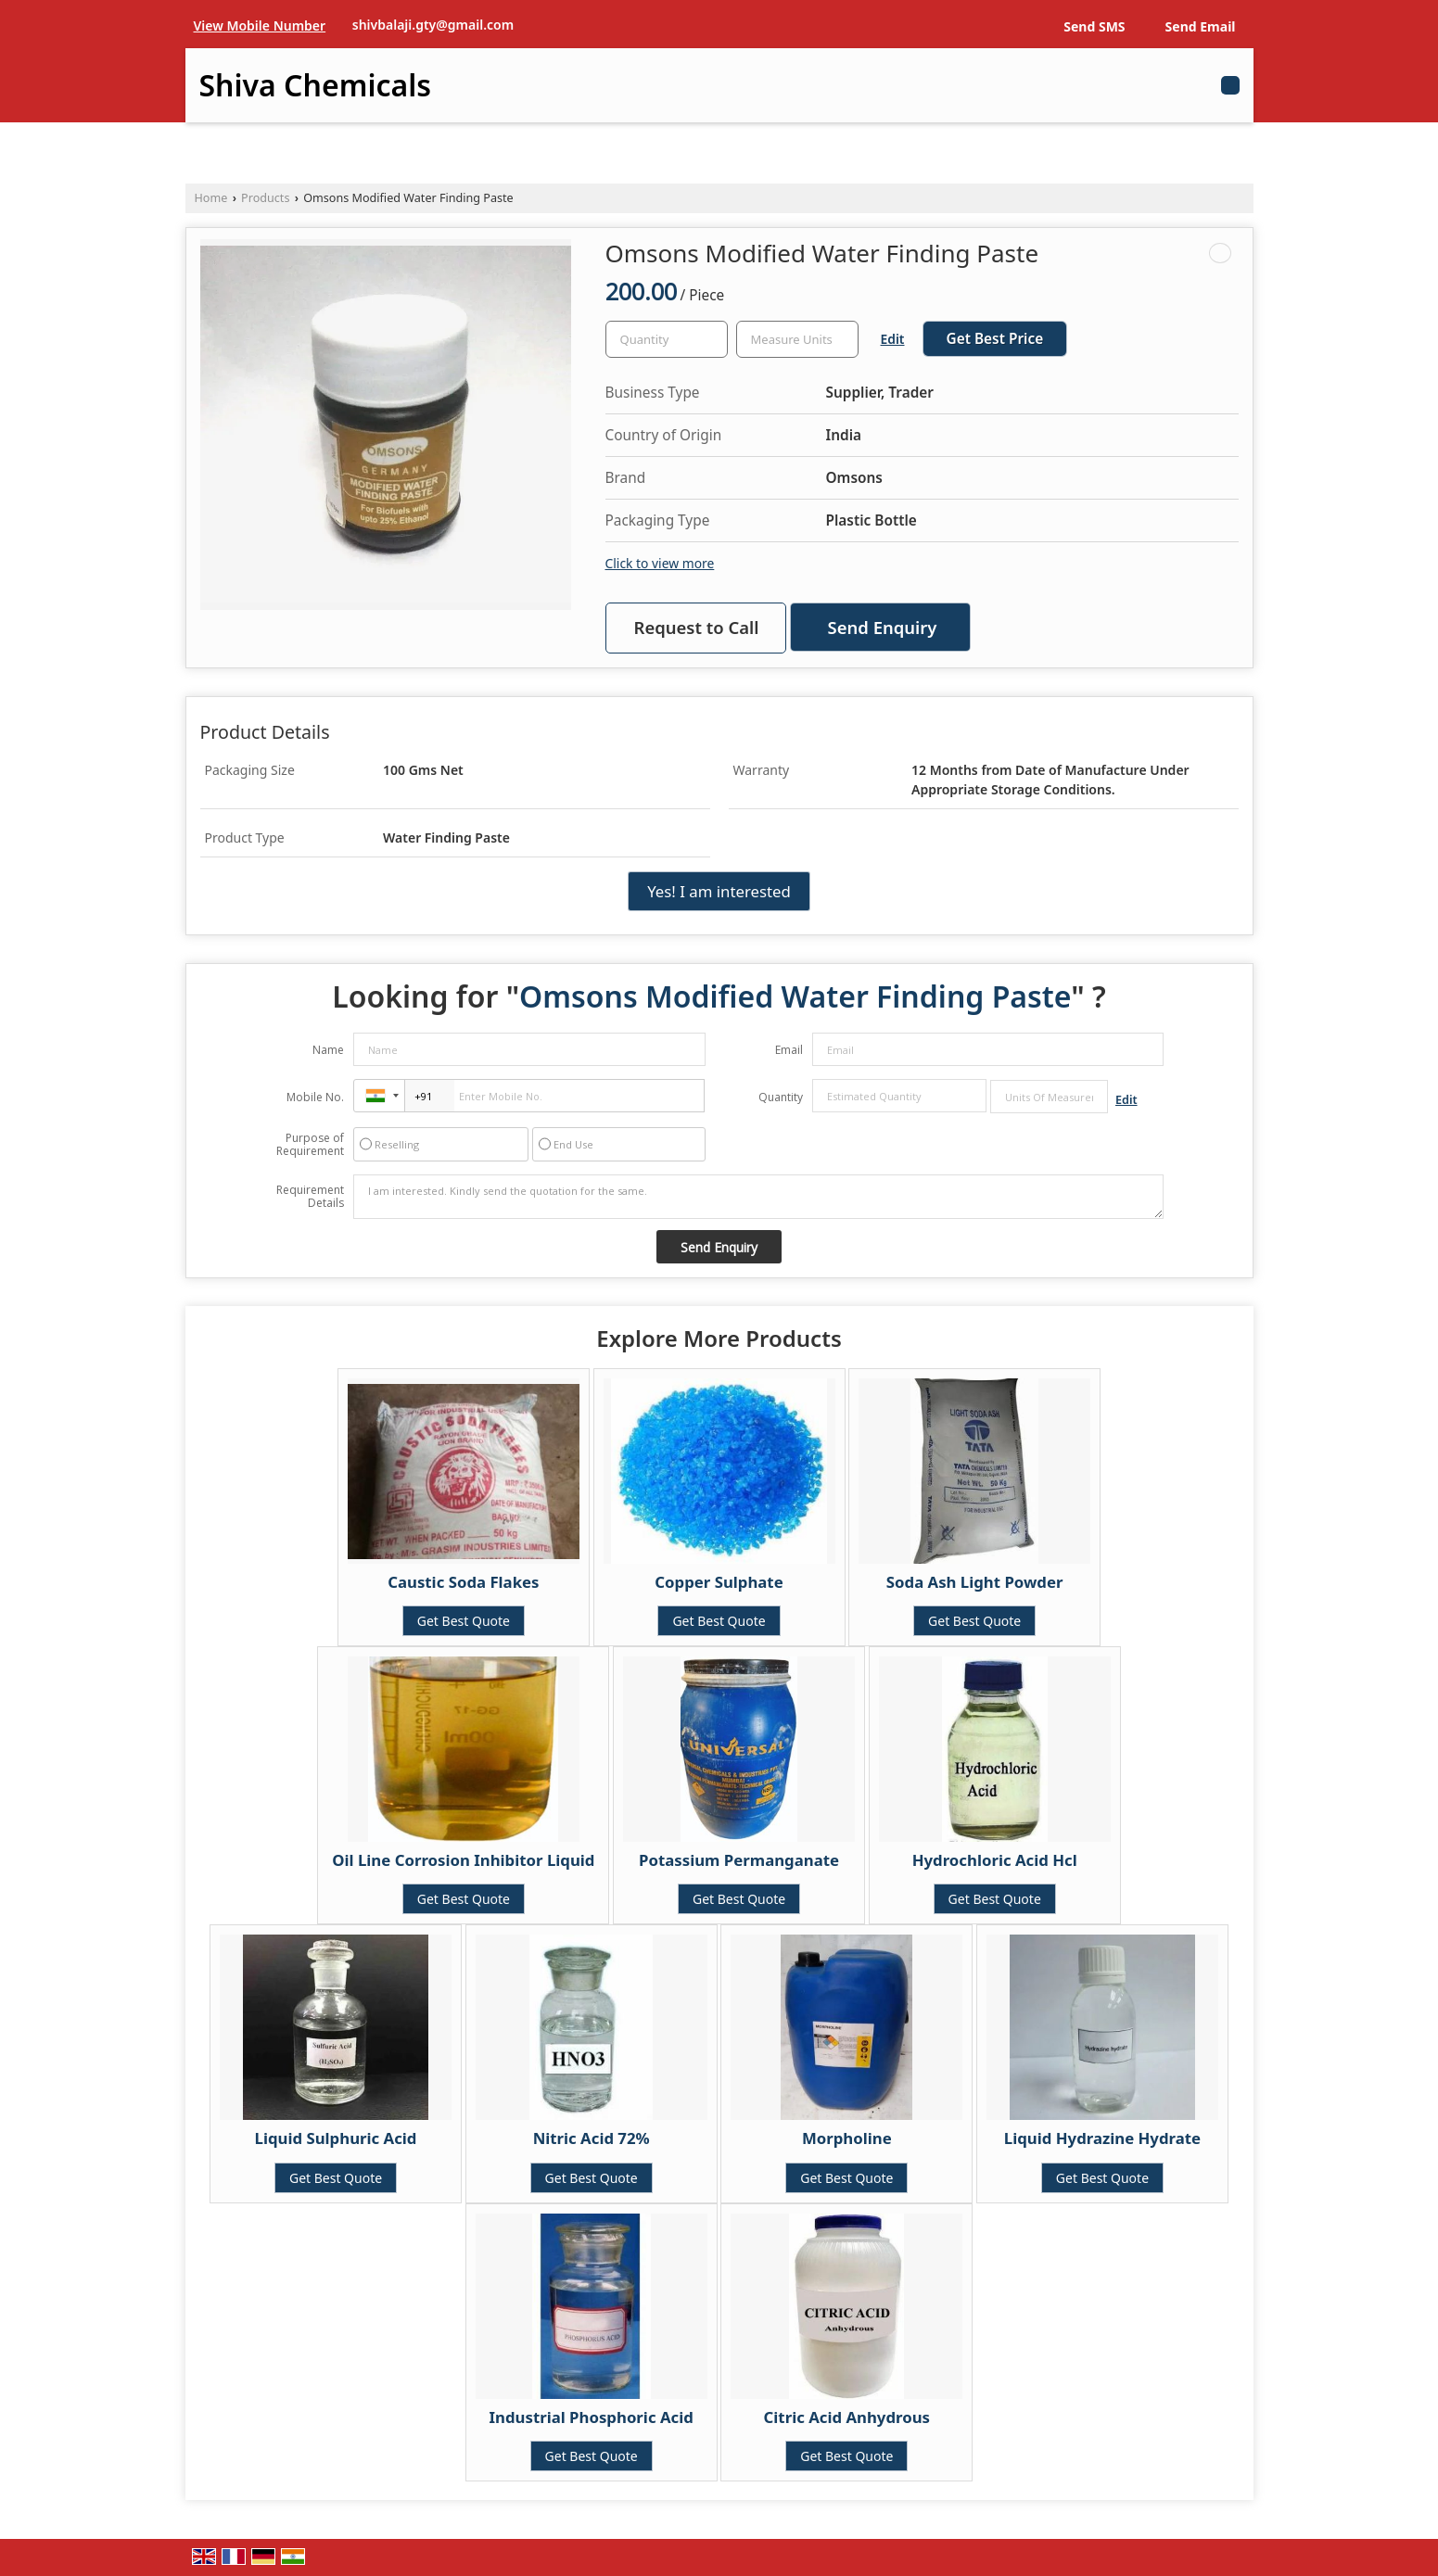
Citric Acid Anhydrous (847, 2417)
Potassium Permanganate (739, 1860)
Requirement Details (310, 1197)
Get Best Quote (463, 1621)
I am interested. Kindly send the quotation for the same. (758, 1196)
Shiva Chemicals (315, 85)
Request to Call (696, 627)
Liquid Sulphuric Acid (336, 2138)
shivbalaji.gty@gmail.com (433, 24)
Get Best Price (995, 339)
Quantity (780, 1097)
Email (789, 1050)
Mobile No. (315, 1097)
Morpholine (847, 2138)
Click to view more (660, 563)
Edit (893, 339)
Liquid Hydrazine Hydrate (1102, 2138)
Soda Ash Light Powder (974, 1582)
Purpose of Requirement (310, 1145)
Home (211, 198)
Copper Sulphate (719, 1582)
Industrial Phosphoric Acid (592, 2417)
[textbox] (797, 339)
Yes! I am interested (719, 891)
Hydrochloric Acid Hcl (994, 1860)
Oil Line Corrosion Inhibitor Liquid (463, 1860)
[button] (260, 25)
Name (328, 1050)
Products (265, 198)
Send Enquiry (882, 627)
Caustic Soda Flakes (463, 1582)
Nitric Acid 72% (591, 2138)
